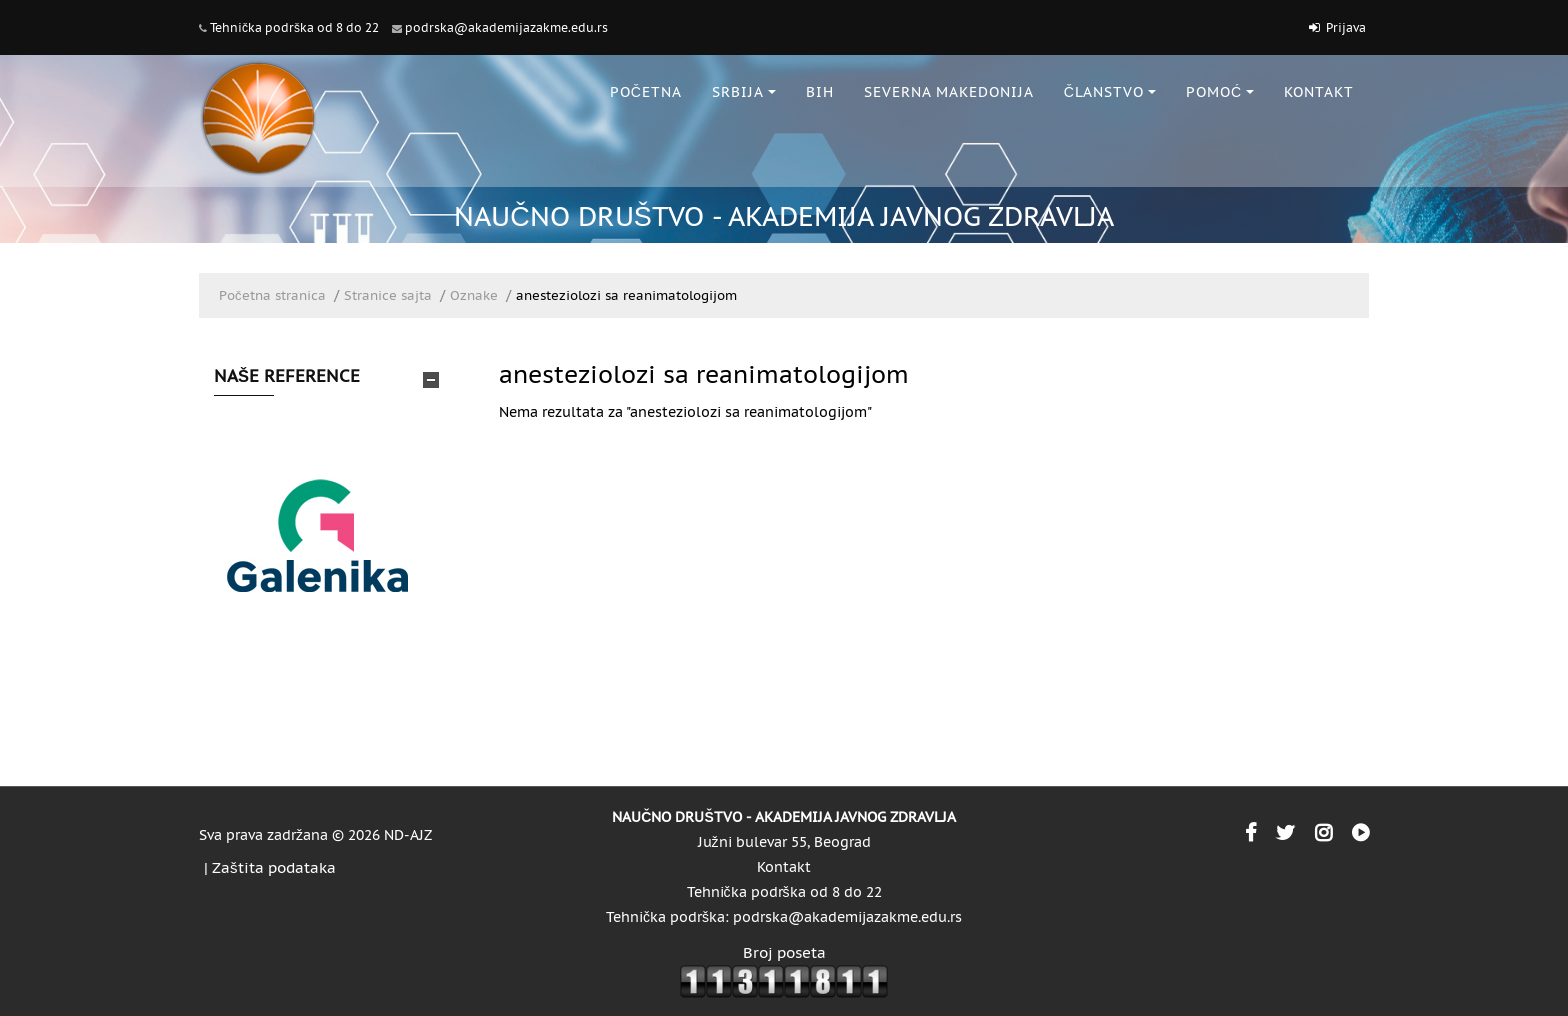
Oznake (474, 295)
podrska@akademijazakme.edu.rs (506, 27)
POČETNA (646, 92)
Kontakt (784, 867)
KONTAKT (1319, 92)
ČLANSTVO (1110, 92)
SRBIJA (744, 92)
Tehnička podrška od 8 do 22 (294, 27)
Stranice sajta (388, 295)
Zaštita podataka (274, 867)
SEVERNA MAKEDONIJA (949, 92)
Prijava (1346, 27)
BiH (820, 92)
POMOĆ (1220, 92)
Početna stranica (272, 295)
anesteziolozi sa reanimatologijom (626, 295)
